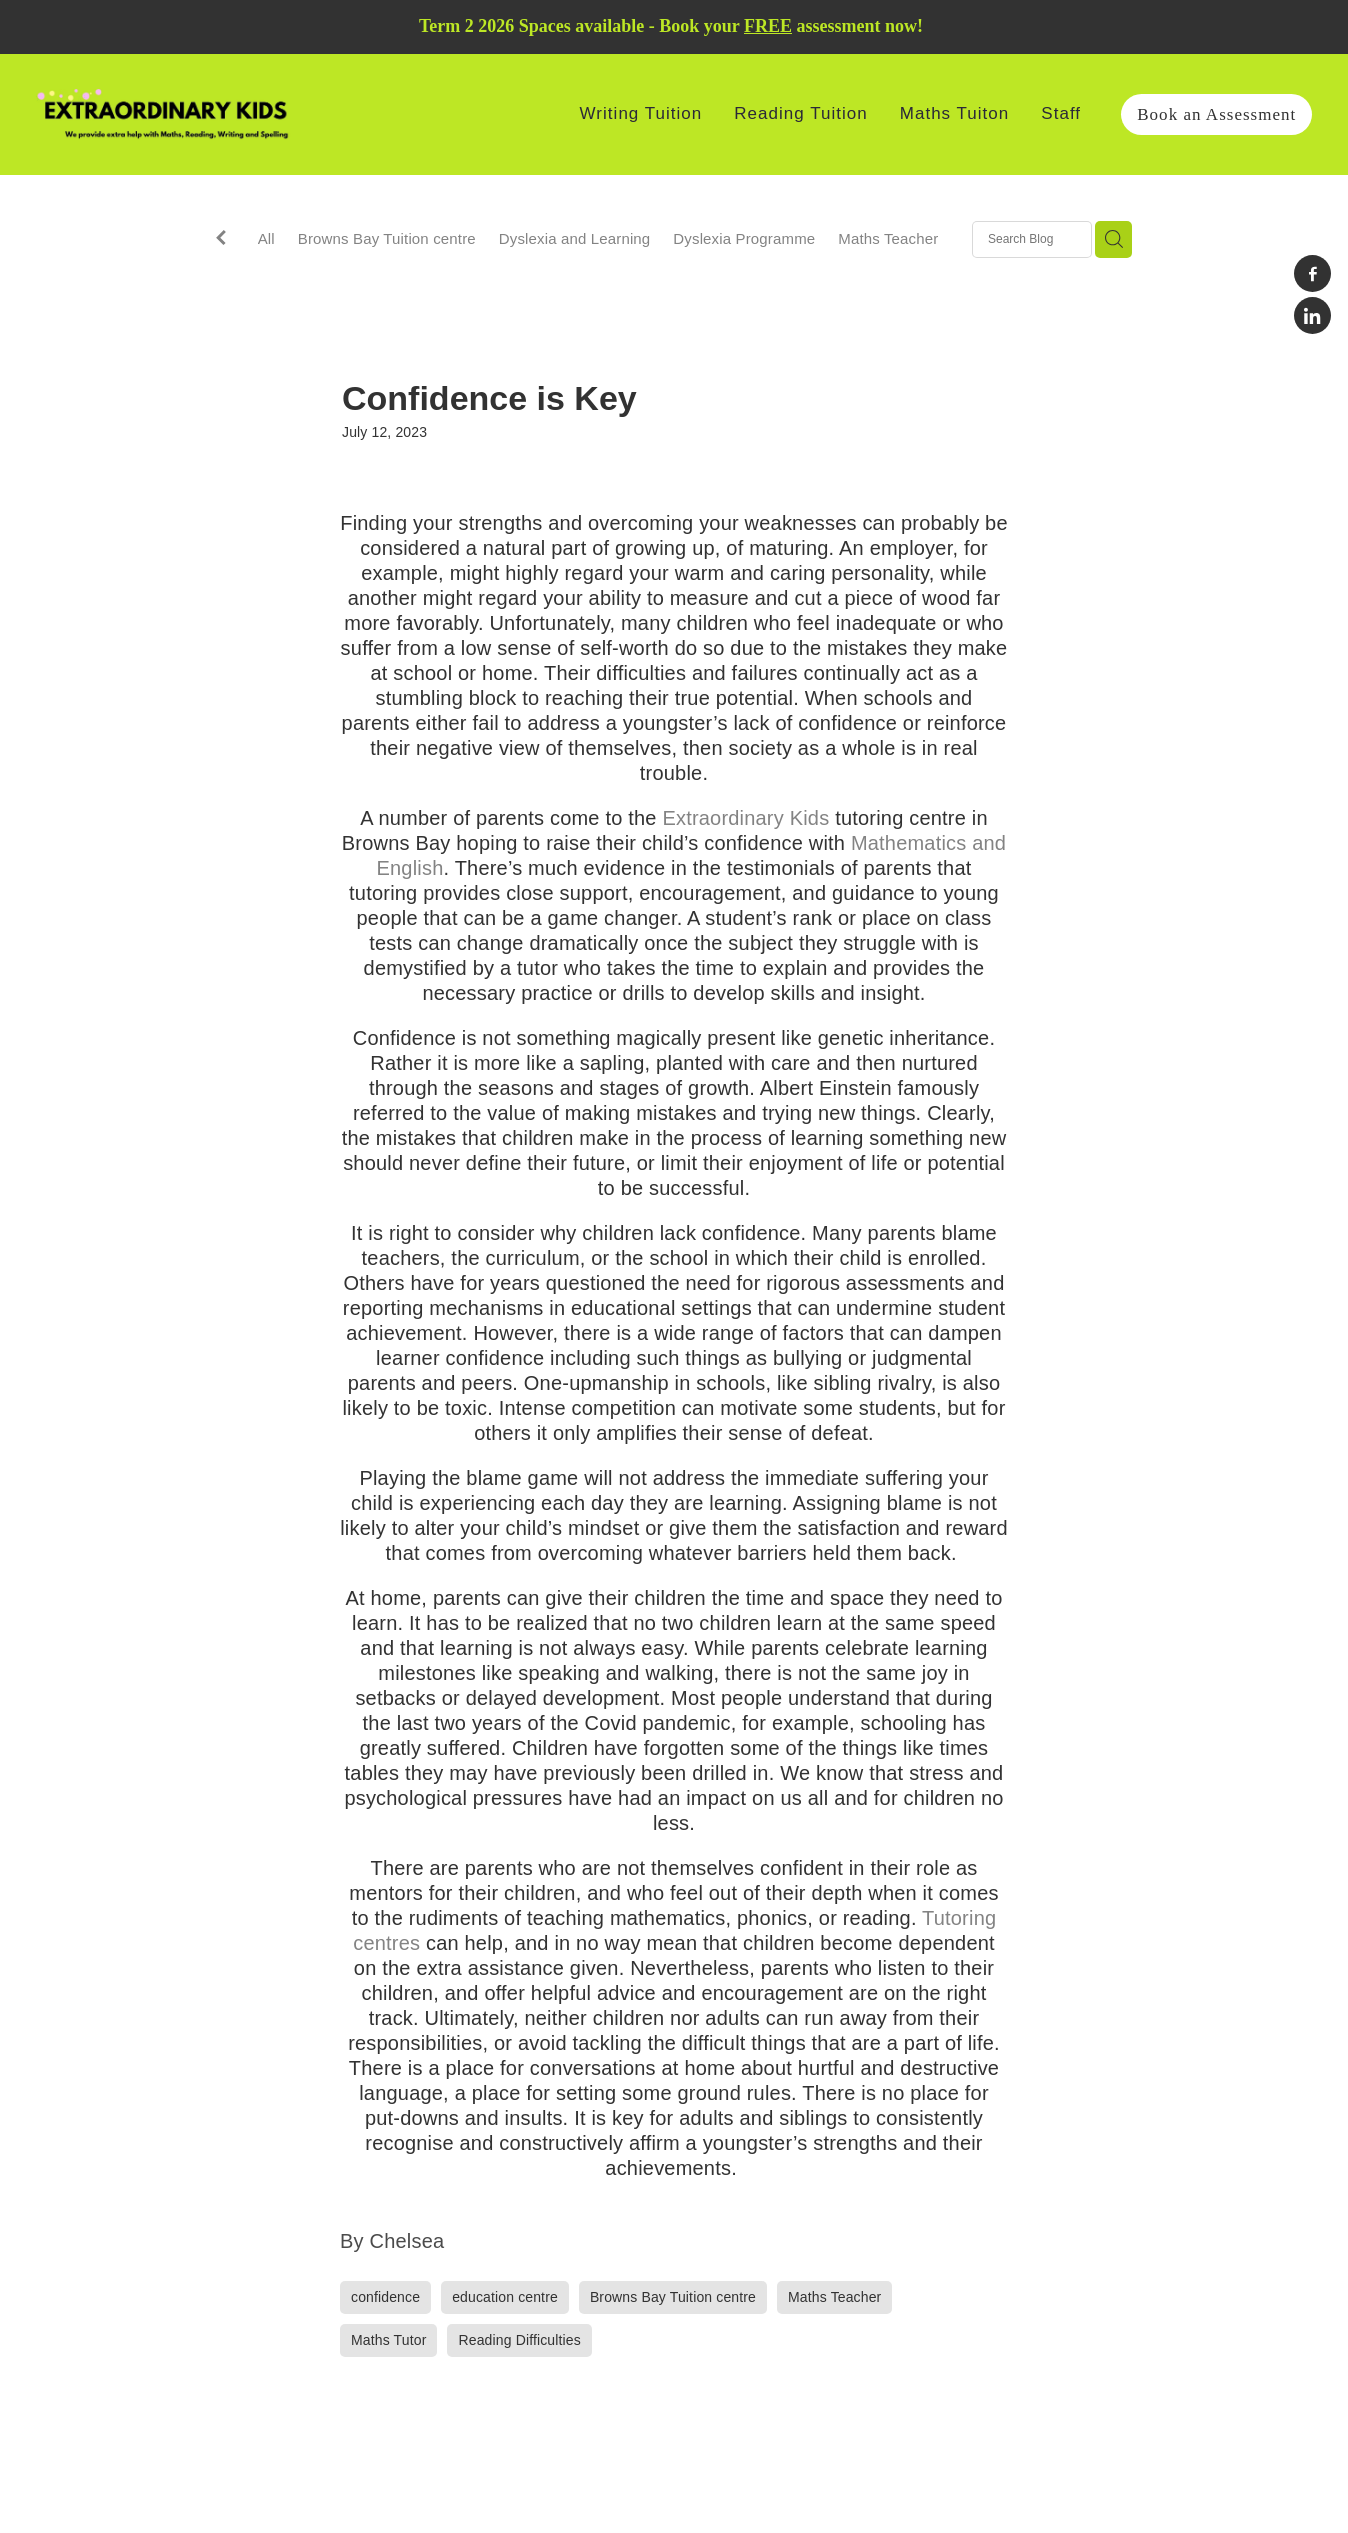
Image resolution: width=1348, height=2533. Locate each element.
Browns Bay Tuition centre (387, 238)
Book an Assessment (1216, 114)
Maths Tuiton (955, 113)
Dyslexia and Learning (575, 238)
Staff (1061, 113)
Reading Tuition (800, 113)
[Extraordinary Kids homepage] (163, 114)
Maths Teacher (888, 238)
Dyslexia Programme (744, 238)
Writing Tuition (641, 113)
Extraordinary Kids (746, 818)
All (266, 238)
